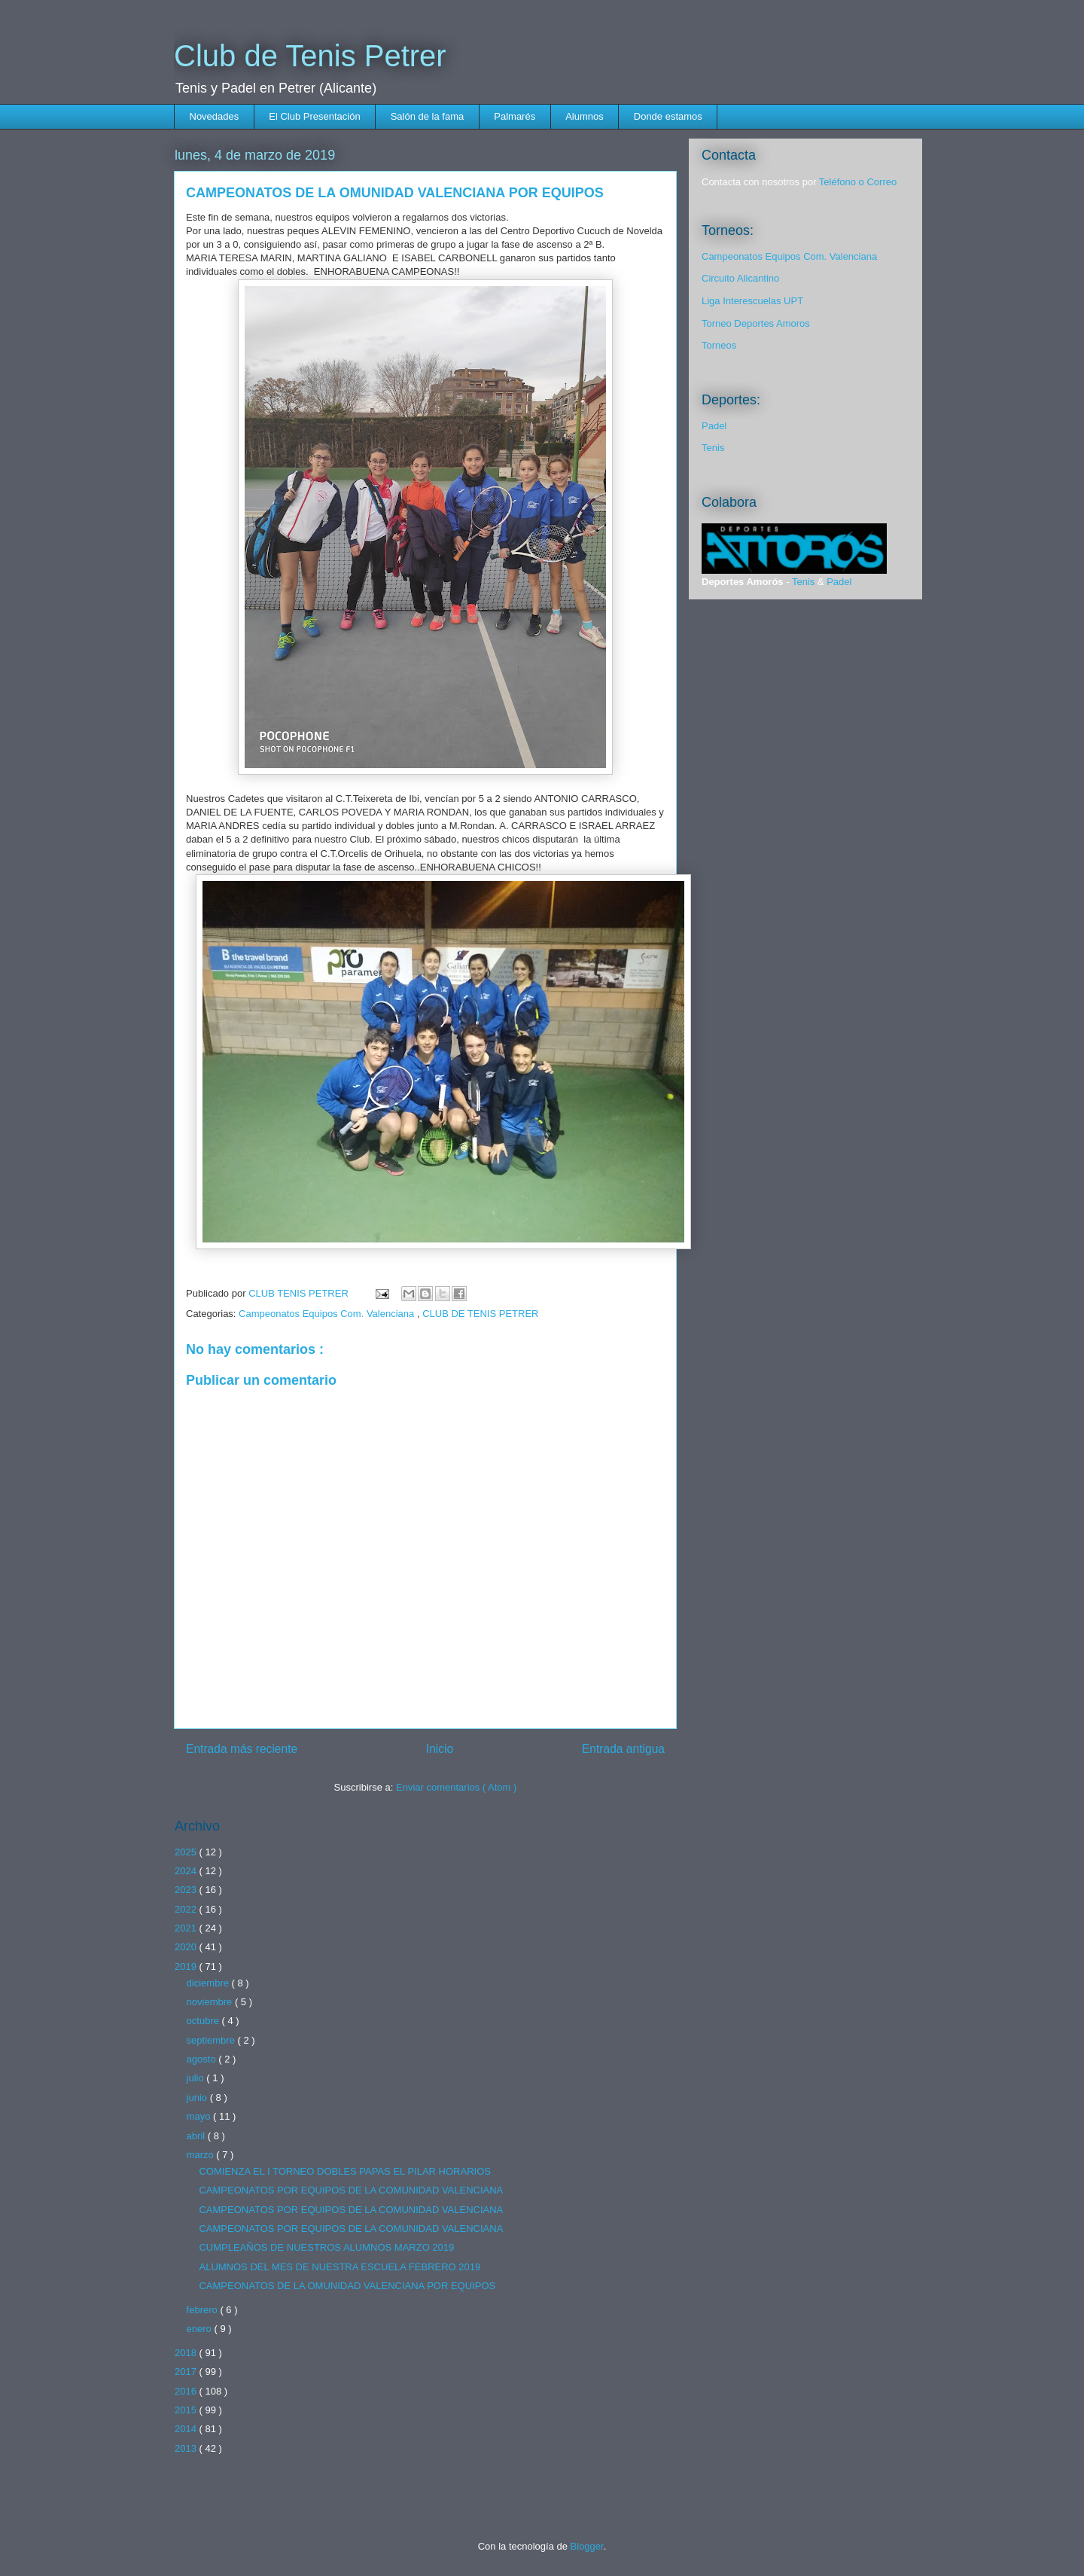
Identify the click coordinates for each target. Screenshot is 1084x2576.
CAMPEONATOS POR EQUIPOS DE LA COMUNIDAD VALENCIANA (351, 2190)
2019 (187, 1966)
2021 (187, 1928)
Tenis (713, 447)
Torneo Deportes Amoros (756, 323)
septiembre (212, 2040)
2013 (187, 2448)
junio (198, 2097)
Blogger (587, 2546)
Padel (714, 425)
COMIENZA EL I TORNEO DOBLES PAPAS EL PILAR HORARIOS (344, 2171)
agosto (203, 2059)
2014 (187, 2428)
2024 (187, 1870)
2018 (187, 2352)
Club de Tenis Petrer (310, 55)
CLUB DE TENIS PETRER (480, 1313)
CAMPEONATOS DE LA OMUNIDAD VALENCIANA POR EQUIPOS (347, 2285)
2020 (187, 1947)
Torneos (719, 345)
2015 (187, 2410)
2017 (187, 2371)
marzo (202, 2154)
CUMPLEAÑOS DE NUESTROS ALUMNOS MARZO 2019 (326, 2247)
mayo (200, 2116)
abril (197, 2136)
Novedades (214, 116)
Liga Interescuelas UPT (752, 300)
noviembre (211, 2001)
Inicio (439, 1748)
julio (197, 2078)
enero (201, 2328)
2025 (187, 1852)
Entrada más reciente (241, 1748)
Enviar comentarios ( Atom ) (456, 1787)
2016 (187, 2391)
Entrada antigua (623, 1748)
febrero (204, 2309)
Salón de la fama (427, 116)
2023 (187, 1889)
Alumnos (584, 116)
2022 (187, 1909)
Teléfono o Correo (858, 181)
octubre (204, 2020)
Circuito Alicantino (740, 278)
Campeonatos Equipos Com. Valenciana (328, 1313)
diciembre (209, 1983)
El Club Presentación (314, 116)
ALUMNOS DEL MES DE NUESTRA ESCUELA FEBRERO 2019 (339, 2267)
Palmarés (514, 116)
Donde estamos (668, 116)
